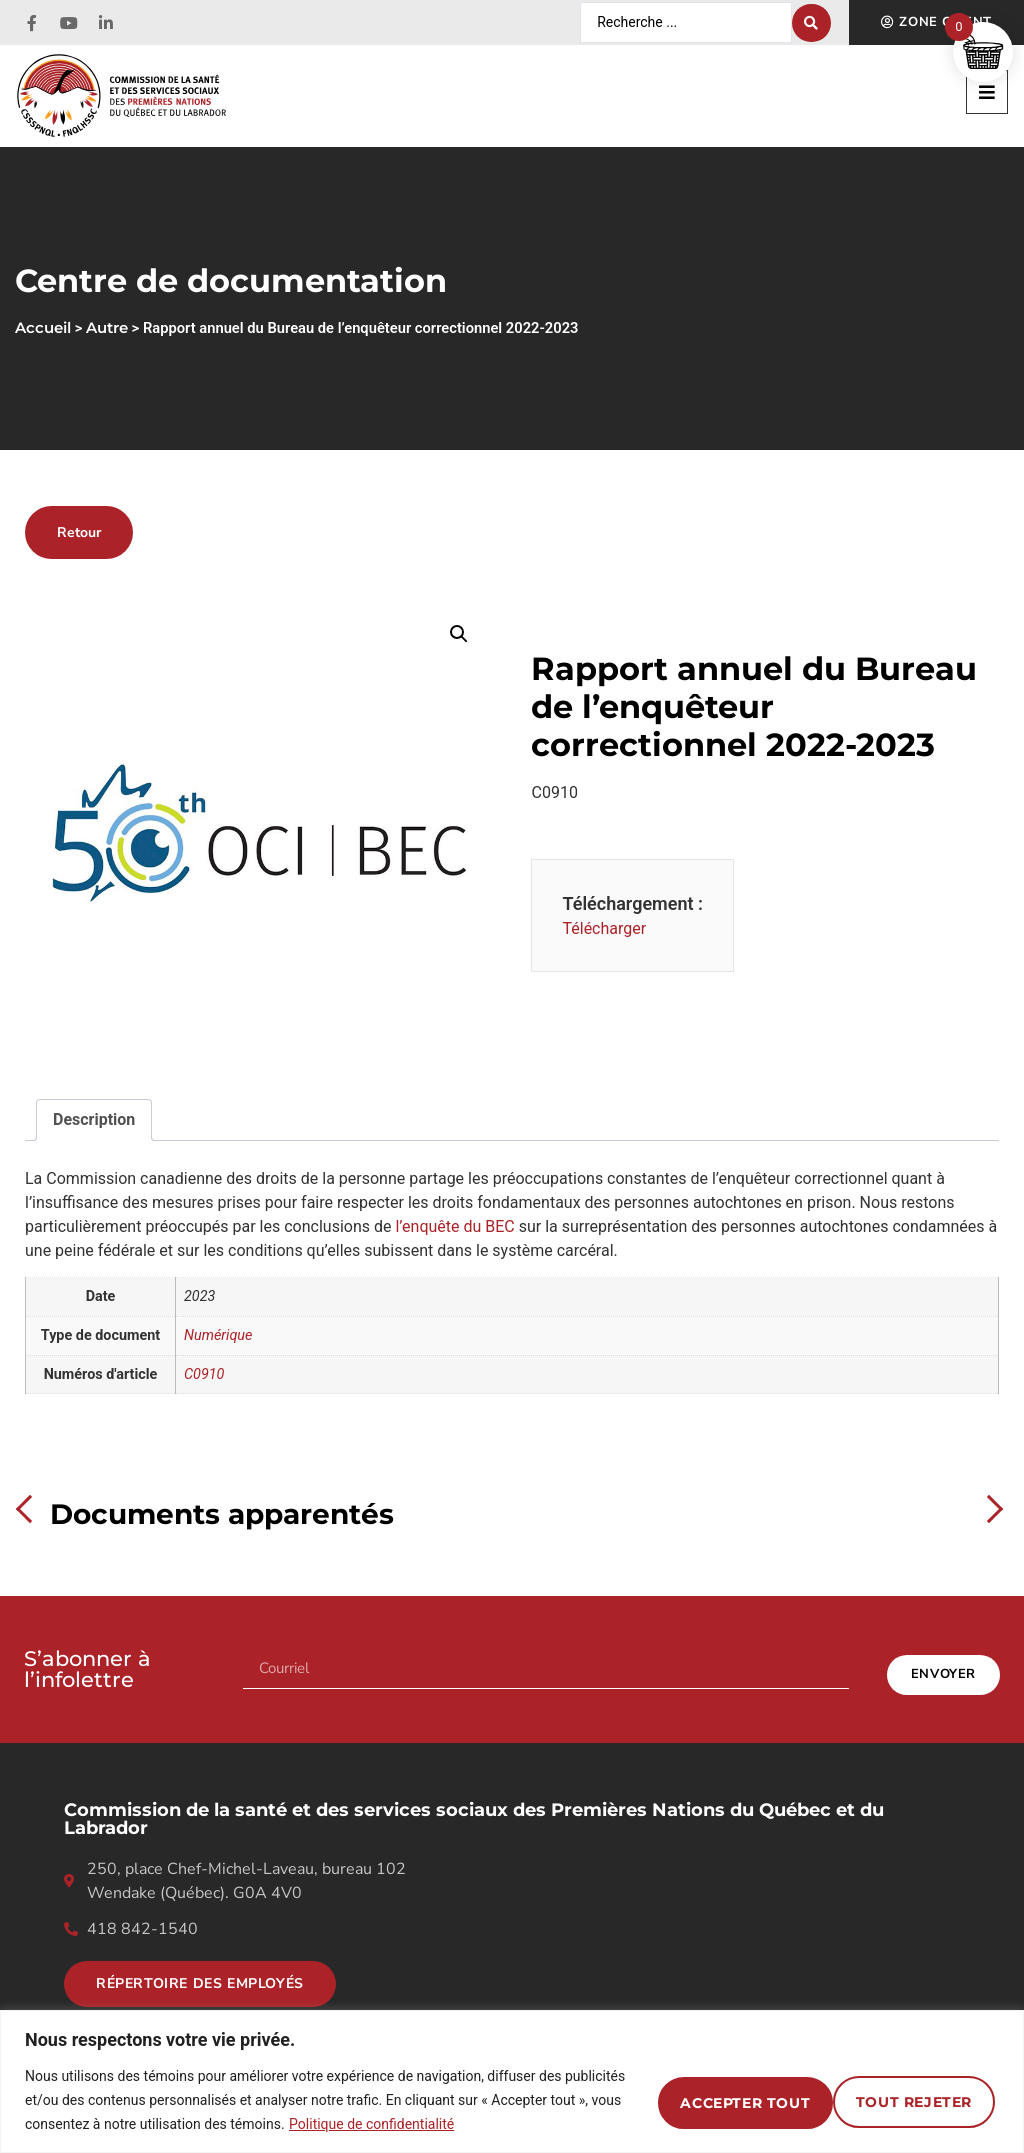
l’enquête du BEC (454, 1226)
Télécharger (604, 928)
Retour (79, 531)
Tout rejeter (701, 2100)
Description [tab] (94, 1119)
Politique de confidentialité (504, 2124)
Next (989, 1509)
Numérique (218, 1335)
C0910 (204, 1373)
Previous (30, 1509)
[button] (987, 92)
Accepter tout (900, 2100)
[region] (512, 2081)
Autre (107, 328)
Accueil (43, 328)
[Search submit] (811, 23)
